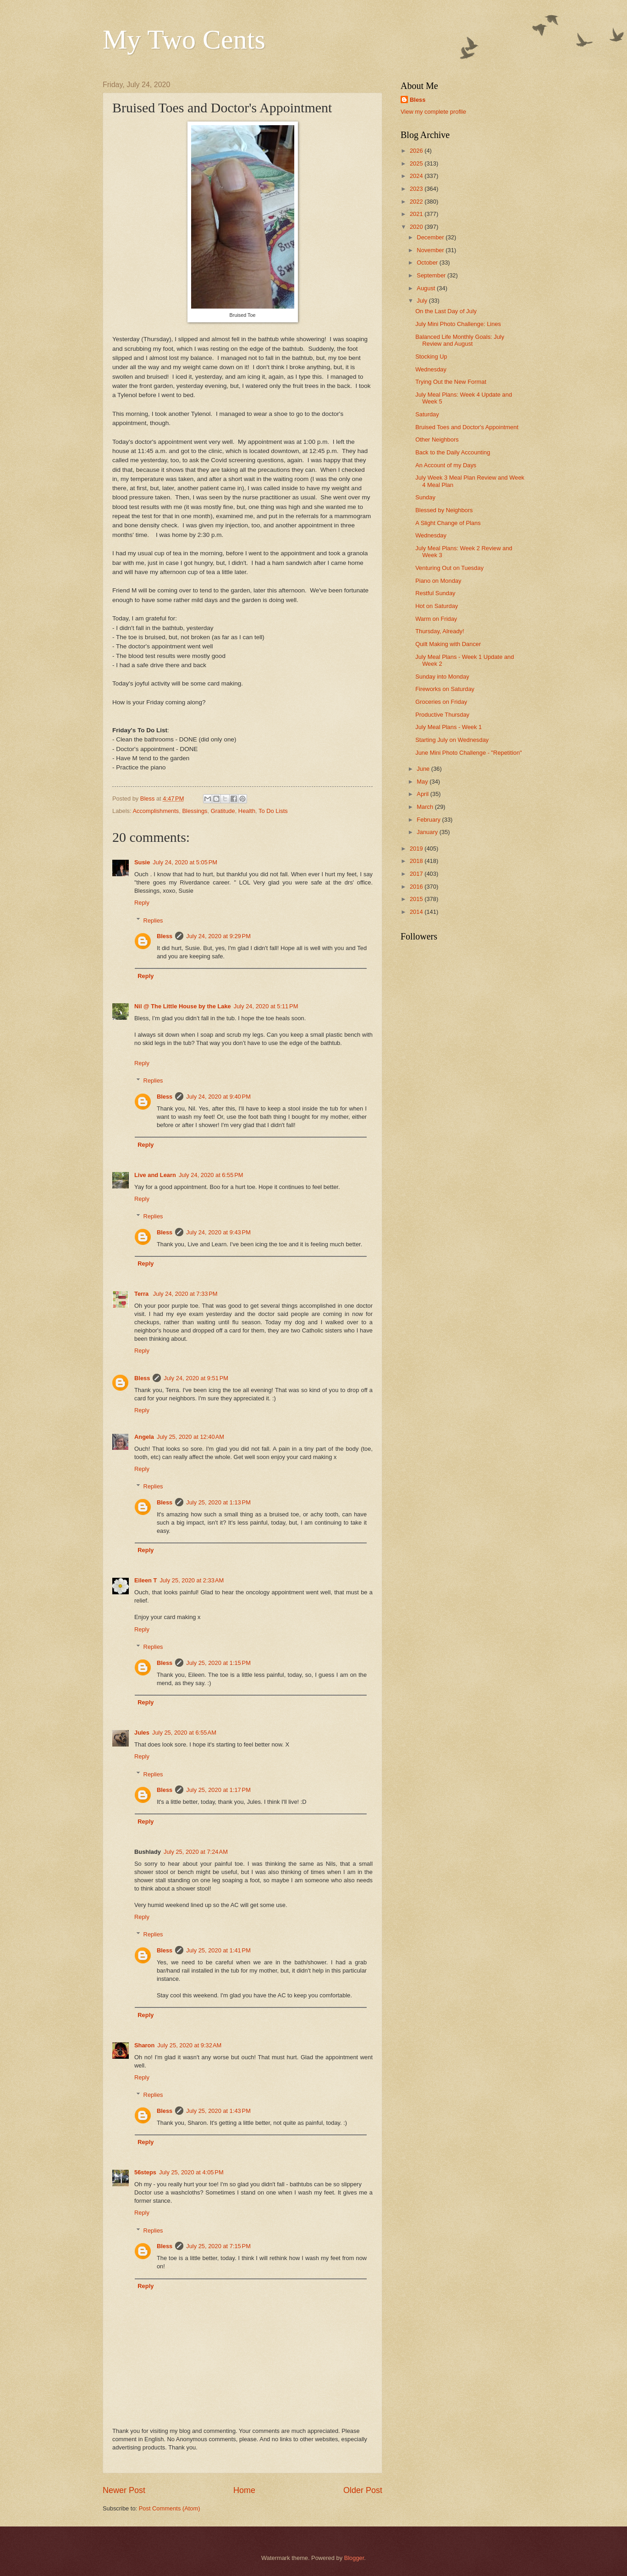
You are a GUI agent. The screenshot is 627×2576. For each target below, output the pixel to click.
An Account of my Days (445, 465)
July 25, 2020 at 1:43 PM (218, 2110)
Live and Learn (155, 1175)
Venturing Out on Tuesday (449, 567)
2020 (417, 226)
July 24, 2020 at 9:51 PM (196, 1378)
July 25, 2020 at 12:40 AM (190, 1436)
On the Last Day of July (446, 311)
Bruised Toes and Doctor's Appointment (466, 427)
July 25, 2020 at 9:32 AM (189, 2045)
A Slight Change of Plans (447, 523)
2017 (417, 873)
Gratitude (223, 810)
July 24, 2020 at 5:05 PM (185, 862)
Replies (153, 920)
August (427, 288)
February (429, 819)
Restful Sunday (435, 593)
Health (246, 810)
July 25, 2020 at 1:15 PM (218, 1662)
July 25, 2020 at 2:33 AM (192, 1580)
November (431, 250)
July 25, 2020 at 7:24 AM (196, 1851)
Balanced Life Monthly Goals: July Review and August (459, 340)
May (423, 781)
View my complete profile (433, 111)
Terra (142, 1293)
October (428, 262)
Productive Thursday (442, 714)
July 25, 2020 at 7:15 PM (218, 2246)
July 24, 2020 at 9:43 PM (218, 1232)
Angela (144, 1436)
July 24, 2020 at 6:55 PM (211, 1175)
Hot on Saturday (436, 606)
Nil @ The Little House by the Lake (182, 1006)
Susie (142, 862)
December (431, 237)
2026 (417, 150)
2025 (417, 163)
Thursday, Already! (439, 631)
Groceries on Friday (441, 701)
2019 (417, 848)
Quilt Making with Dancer (448, 644)
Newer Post (124, 2490)
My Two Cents (184, 39)
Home (244, 2490)
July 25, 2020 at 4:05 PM (191, 2172)
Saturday (427, 414)
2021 (417, 213)
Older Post (362, 2490)
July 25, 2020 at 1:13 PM (218, 1502)
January (428, 832)
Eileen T (145, 1580)
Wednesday (430, 369)
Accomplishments (155, 810)
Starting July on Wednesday (452, 739)
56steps (145, 2172)
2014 (417, 911)
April (423, 793)
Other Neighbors (436, 439)
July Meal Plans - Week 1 (448, 727)
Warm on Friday (436, 618)
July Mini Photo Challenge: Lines (458, 324)
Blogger (354, 2557)
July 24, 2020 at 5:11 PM (266, 1006)
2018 (417, 860)
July (423, 300)
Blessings (194, 810)
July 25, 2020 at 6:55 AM (184, 1732)
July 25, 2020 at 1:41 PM (218, 1950)
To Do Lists (273, 810)
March (425, 806)
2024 (417, 175)
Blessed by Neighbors (444, 510)
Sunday (425, 497)
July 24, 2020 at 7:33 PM (185, 1293)
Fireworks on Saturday (444, 688)
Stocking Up (431, 356)
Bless (164, 936)
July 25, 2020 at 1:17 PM (218, 1789)
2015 (417, 899)
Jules (141, 1732)
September (432, 275)
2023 (417, 188)
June (424, 768)
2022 (417, 201)
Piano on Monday (438, 580)
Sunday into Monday (442, 676)
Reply (141, 902)
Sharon (144, 2045)
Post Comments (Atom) (169, 2508)
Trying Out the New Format (450, 381)
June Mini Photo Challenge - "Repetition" (468, 752)
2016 (417, 886)
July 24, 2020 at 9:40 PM (218, 1096)
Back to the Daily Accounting (452, 452)
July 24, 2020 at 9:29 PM (218, 936)
